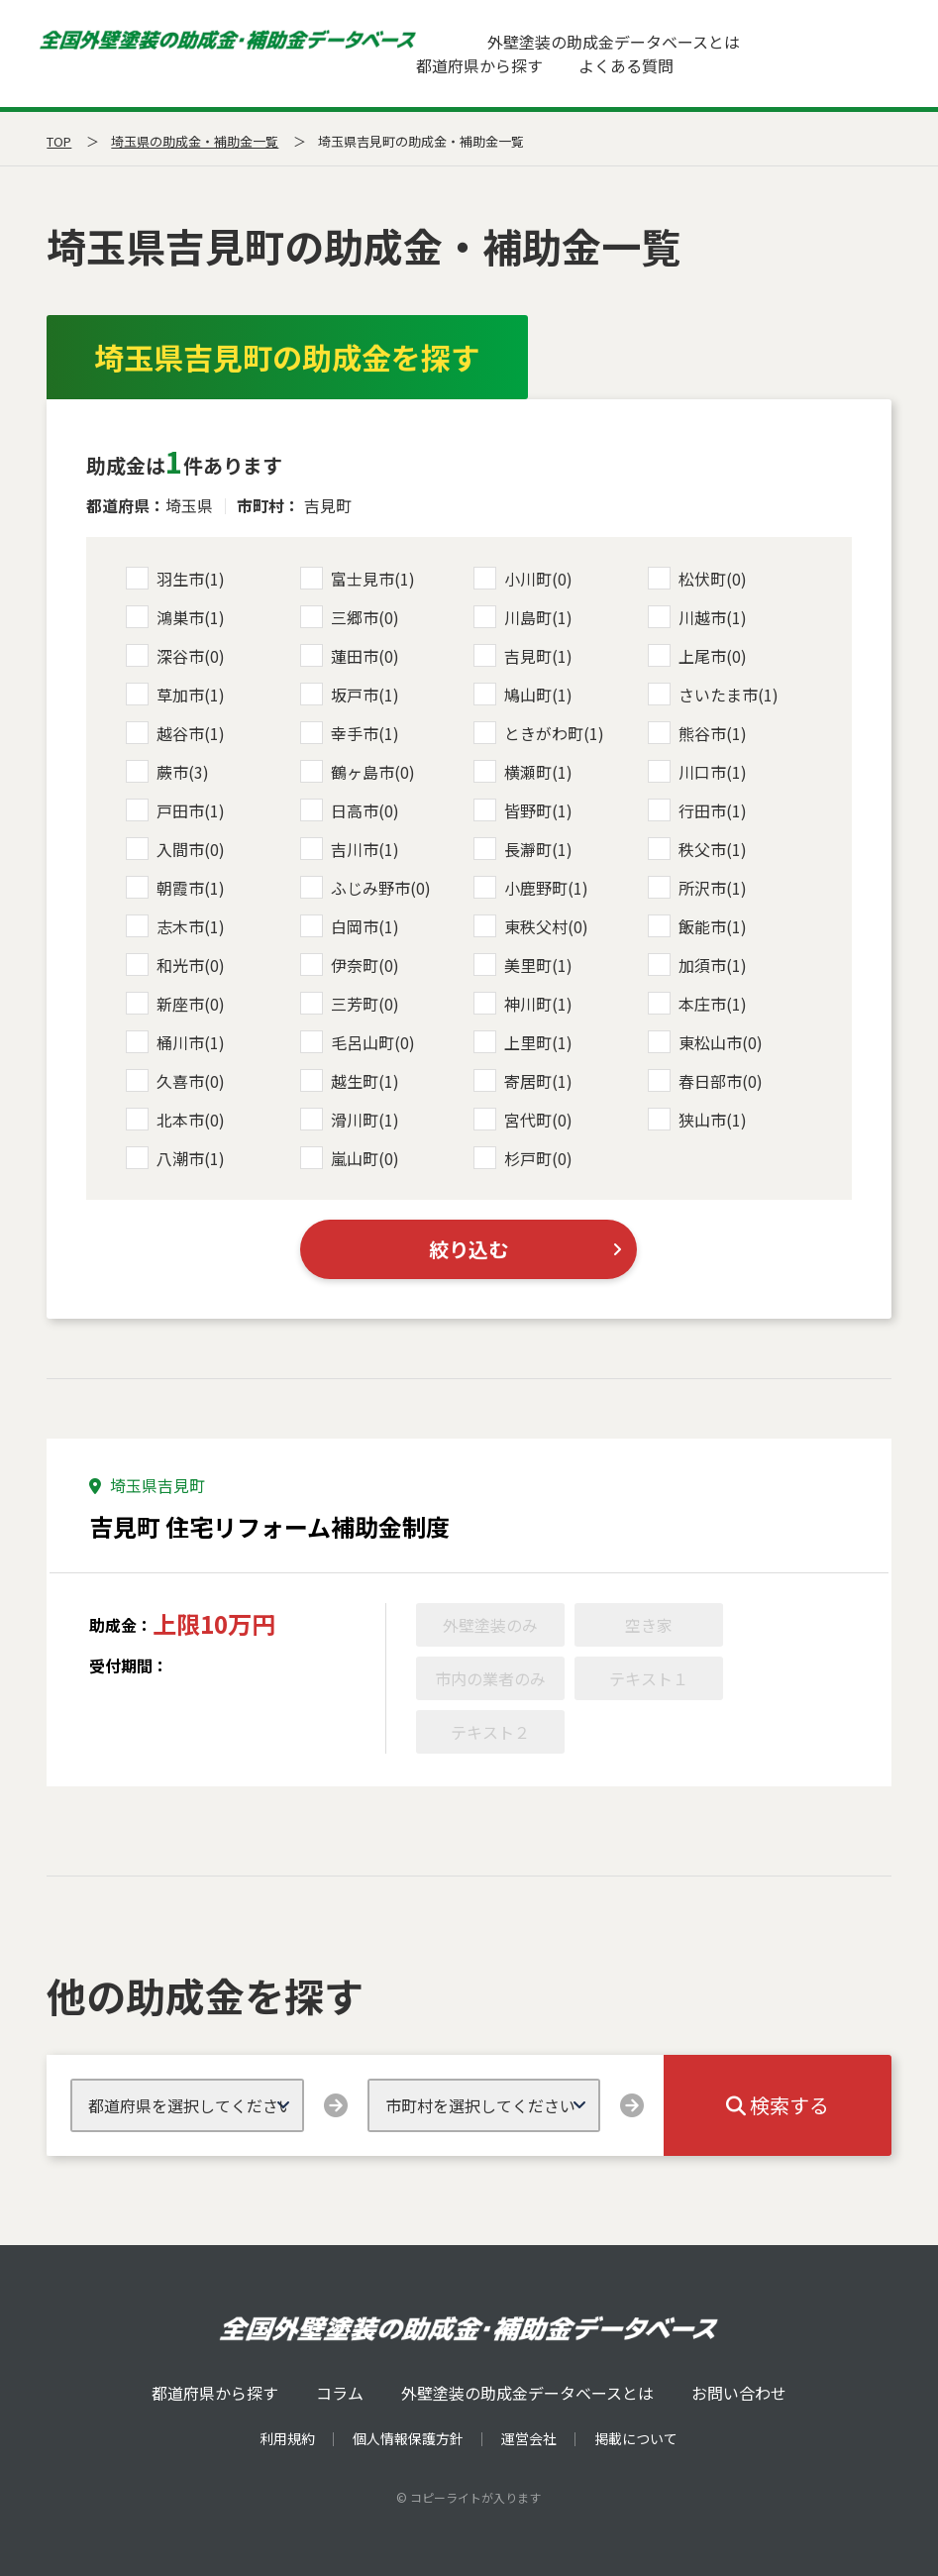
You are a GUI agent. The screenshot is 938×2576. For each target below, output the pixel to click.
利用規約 (287, 2438)
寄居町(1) (523, 1081)
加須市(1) (697, 965)
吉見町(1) (523, 656)
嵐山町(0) (349, 1158)
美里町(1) (523, 965)
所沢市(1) (697, 888)
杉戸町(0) (523, 1158)
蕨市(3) (167, 772)
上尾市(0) (697, 656)
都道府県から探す (479, 65)
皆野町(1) (523, 810)
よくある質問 (626, 65)
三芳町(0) (349, 1004)
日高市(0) (349, 810)
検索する (777, 2105)
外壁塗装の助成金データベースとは (613, 42)
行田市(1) (697, 810)
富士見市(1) (357, 578)
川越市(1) (697, 617)
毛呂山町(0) (357, 1042)
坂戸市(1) (349, 694)
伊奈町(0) (349, 965)
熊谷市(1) (697, 733)
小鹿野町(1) (530, 888)
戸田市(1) (175, 810)
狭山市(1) (697, 1119)
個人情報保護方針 (408, 2438)
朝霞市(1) (175, 888)
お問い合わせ (738, 2393)
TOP (59, 141)
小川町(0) (523, 578)
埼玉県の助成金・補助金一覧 (194, 141)
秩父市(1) (697, 849)
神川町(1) (523, 1004)
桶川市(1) (175, 1042)
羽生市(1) (175, 578)
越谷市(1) (175, 733)
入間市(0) (175, 849)
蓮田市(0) (349, 656)
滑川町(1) (349, 1119)
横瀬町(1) (523, 772)
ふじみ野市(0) (365, 888)
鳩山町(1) (523, 694)
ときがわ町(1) (538, 733)
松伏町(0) (697, 578)
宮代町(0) (523, 1119)
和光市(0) (175, 965)
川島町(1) (523, 617)
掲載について (635, 2438)
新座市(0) (175, 1004)
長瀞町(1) (523, 849)
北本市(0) (175, 1119)
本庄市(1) (697, 1004)
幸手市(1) (349, 733)
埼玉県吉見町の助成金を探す (287, 356)
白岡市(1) (349, 926)
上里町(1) (523, 1042)
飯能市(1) (697, 926)
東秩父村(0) (530, 926)
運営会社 (529, 2438)
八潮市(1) (175, 1158)
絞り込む (468, 1248)
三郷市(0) (349, 617)
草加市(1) (175, 694)
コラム (340, 2393)
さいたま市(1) (713, 694)
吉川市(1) (349, 849)
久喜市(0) (175, 1081)
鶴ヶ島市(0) (357, 772)
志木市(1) (175, 926)
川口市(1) (697, 772)
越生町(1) (349, 1081)
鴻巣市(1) (175, 617)
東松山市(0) (705, 1042)
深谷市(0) (175, 656)
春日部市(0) (705, 1081)
